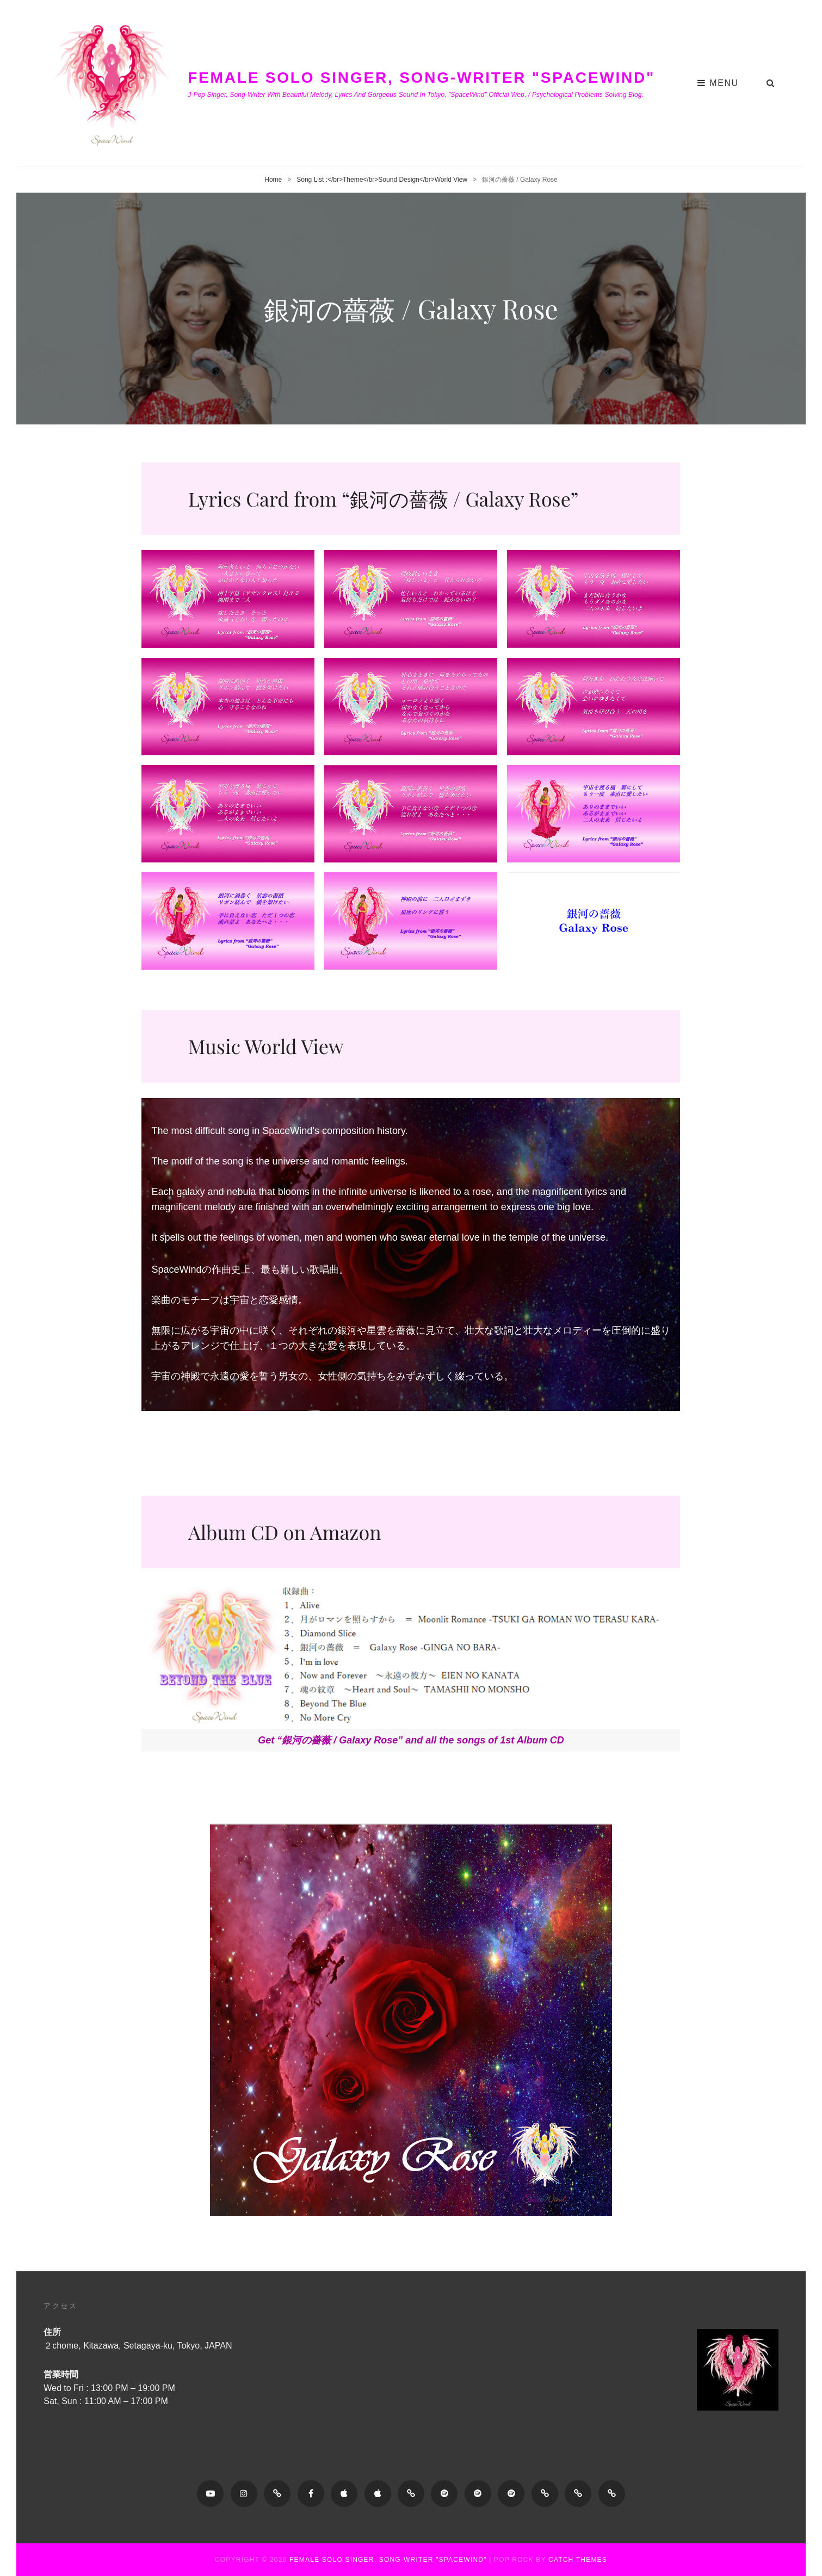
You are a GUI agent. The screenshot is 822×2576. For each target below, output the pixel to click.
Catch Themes (577, 2559)
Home (273, 179)
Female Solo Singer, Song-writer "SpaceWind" (421, 77)
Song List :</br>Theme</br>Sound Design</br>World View (381, 179)
